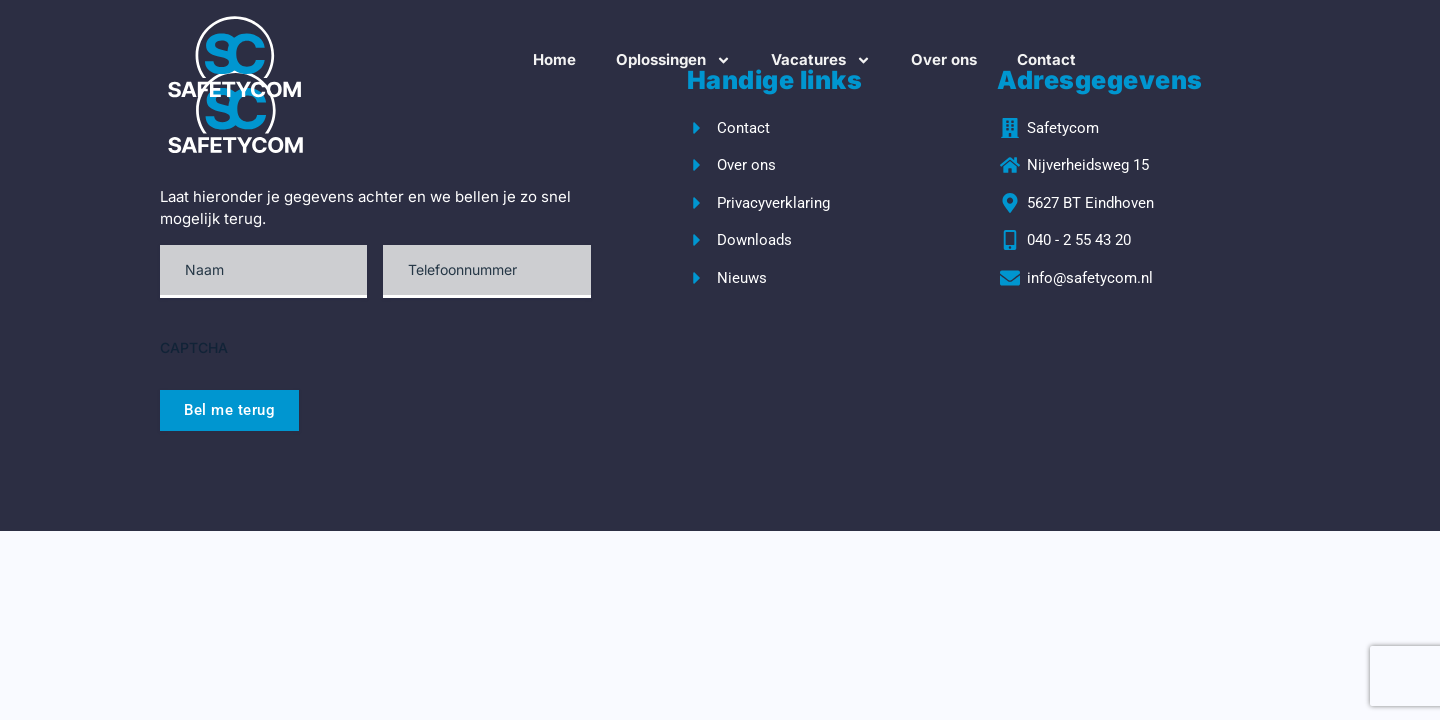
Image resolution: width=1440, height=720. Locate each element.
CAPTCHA (194, 347)
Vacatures (821, 60)
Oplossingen (673, 60)
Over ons (944, 59)
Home (554, 59)
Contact (1046, 59)
